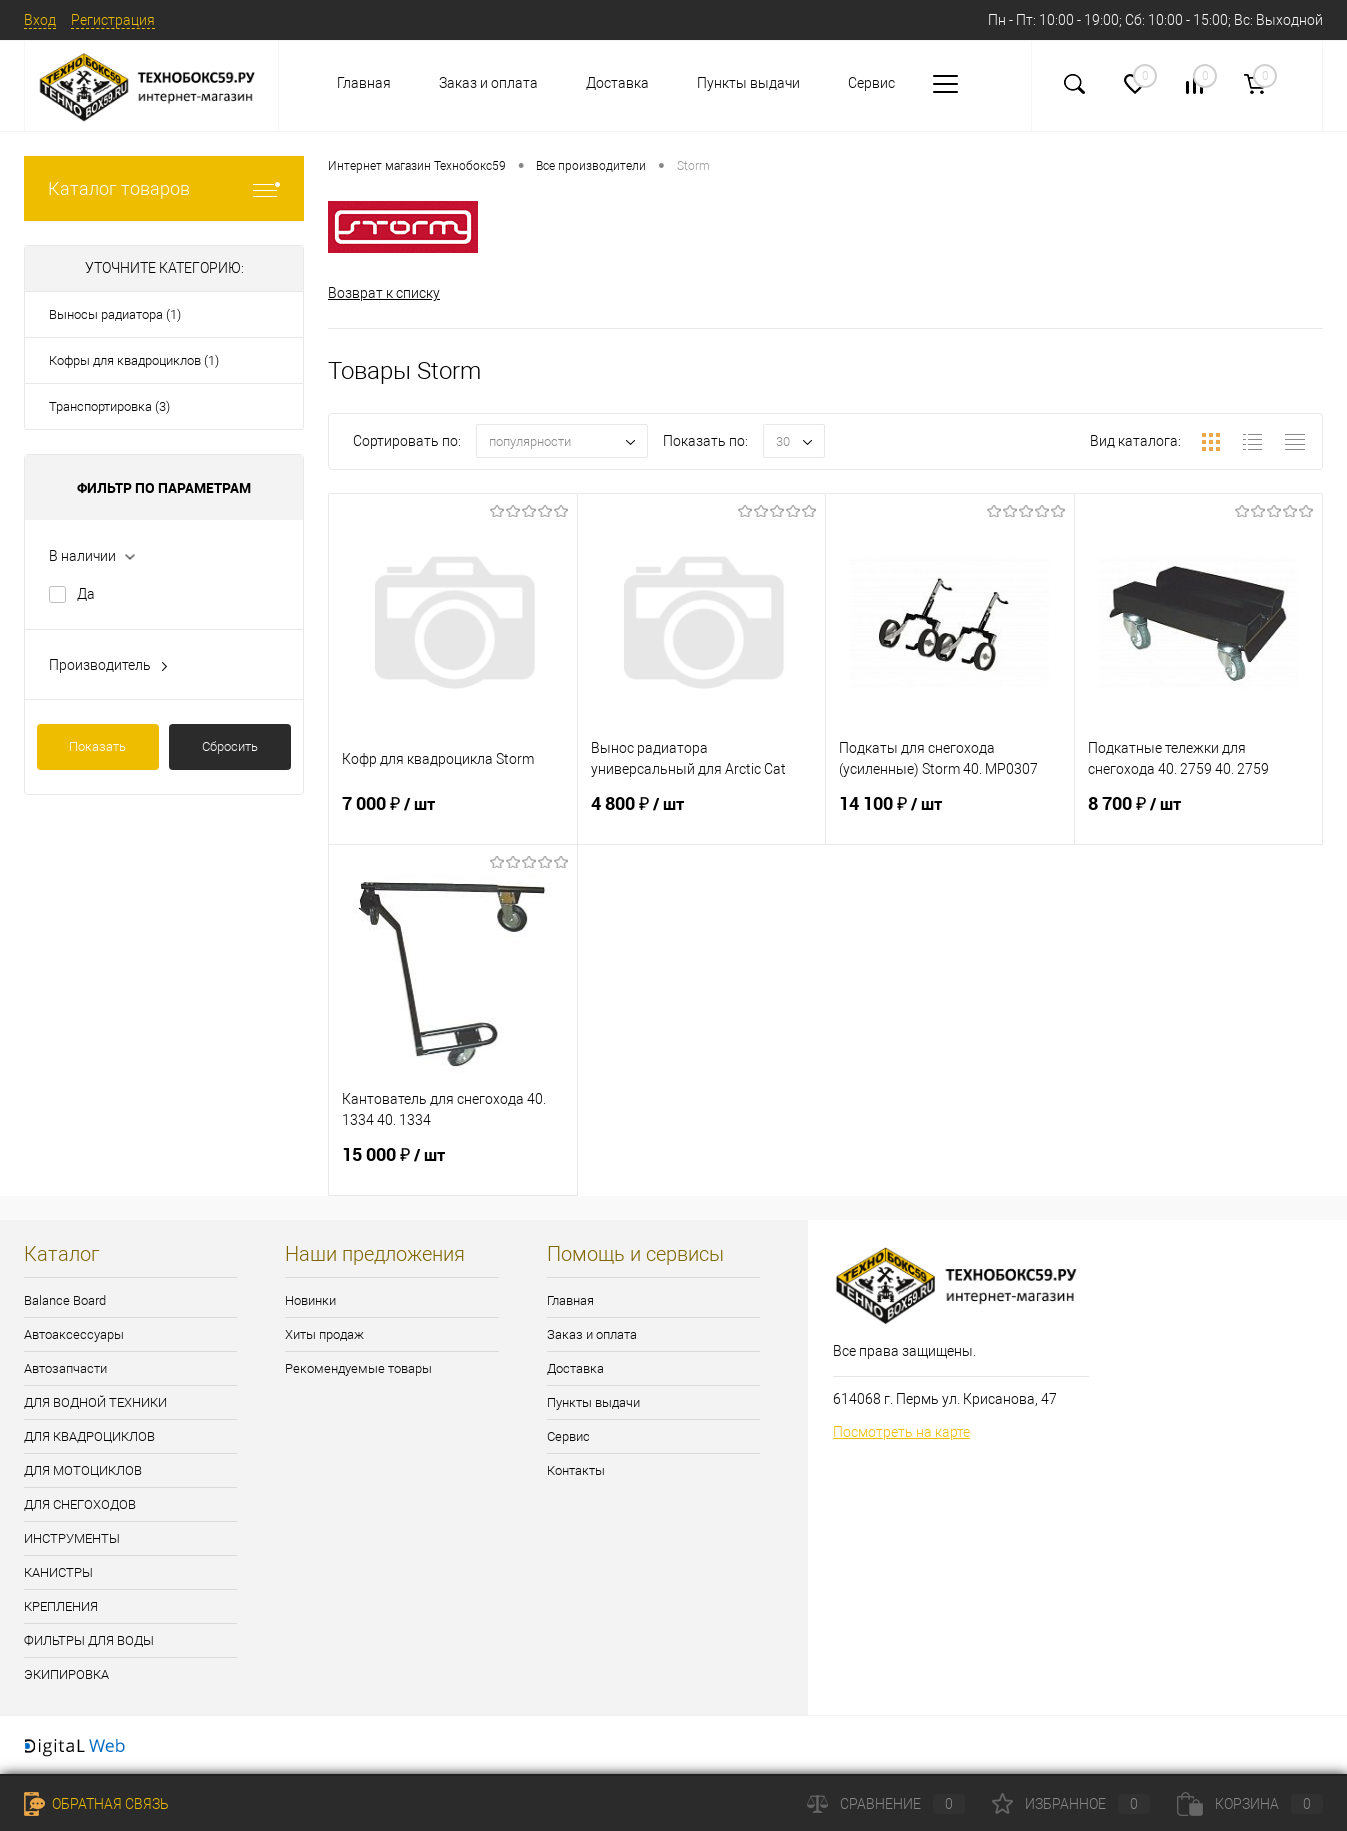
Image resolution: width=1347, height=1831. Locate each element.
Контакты (576, 1470)
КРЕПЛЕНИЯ (61, 1606)
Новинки (310, 1300)
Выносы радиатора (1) (115, 314)
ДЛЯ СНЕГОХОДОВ (80, 1504)
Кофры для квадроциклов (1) (134, 360)
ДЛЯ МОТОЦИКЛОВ (83, 1470)
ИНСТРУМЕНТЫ (72, 1538)
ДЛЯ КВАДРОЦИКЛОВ (89, 1436)
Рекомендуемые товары (358, 1368)
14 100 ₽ (950, 816)
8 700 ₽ (1199, 816)
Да (86, 594)
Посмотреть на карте (901, 1432)
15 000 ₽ (453, 1167)
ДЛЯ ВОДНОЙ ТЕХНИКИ (95, 1402)
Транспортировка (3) (109, 406)
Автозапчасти (65, 1368)
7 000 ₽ (453, 816)
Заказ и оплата (488, 83)
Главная (364, 83)
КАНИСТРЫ (58, 1572)
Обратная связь (96, 1804)
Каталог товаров (164, 188)
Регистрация (113, 20)
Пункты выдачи (748, 83)
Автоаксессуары (74, 1334)
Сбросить (230, 746)
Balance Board (65, 1300)
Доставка (617, 83)
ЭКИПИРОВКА (66, 1674)
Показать (97, 746)
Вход (40, 20)
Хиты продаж (324, 1334)
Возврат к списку (384, 293)
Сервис (871, 83)
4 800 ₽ (702, 816)
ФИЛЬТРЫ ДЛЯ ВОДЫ (89, 1640)
